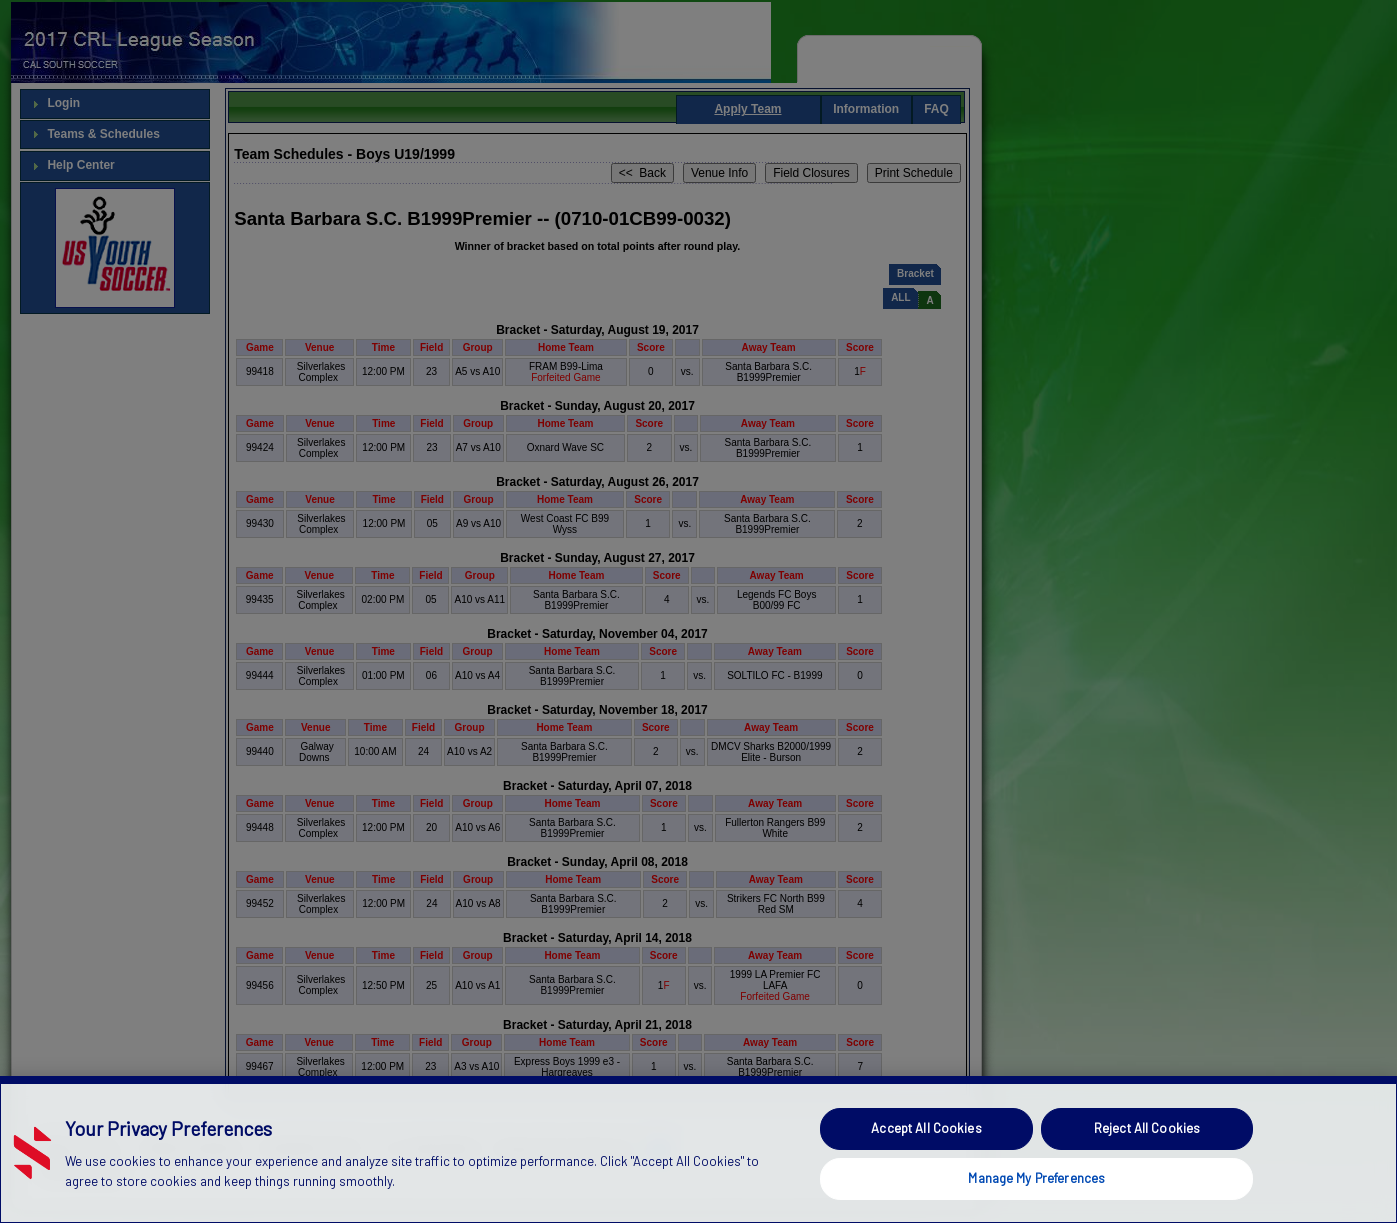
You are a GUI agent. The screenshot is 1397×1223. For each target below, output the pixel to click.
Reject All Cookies (1147, 1168)
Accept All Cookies (926, 1168)
